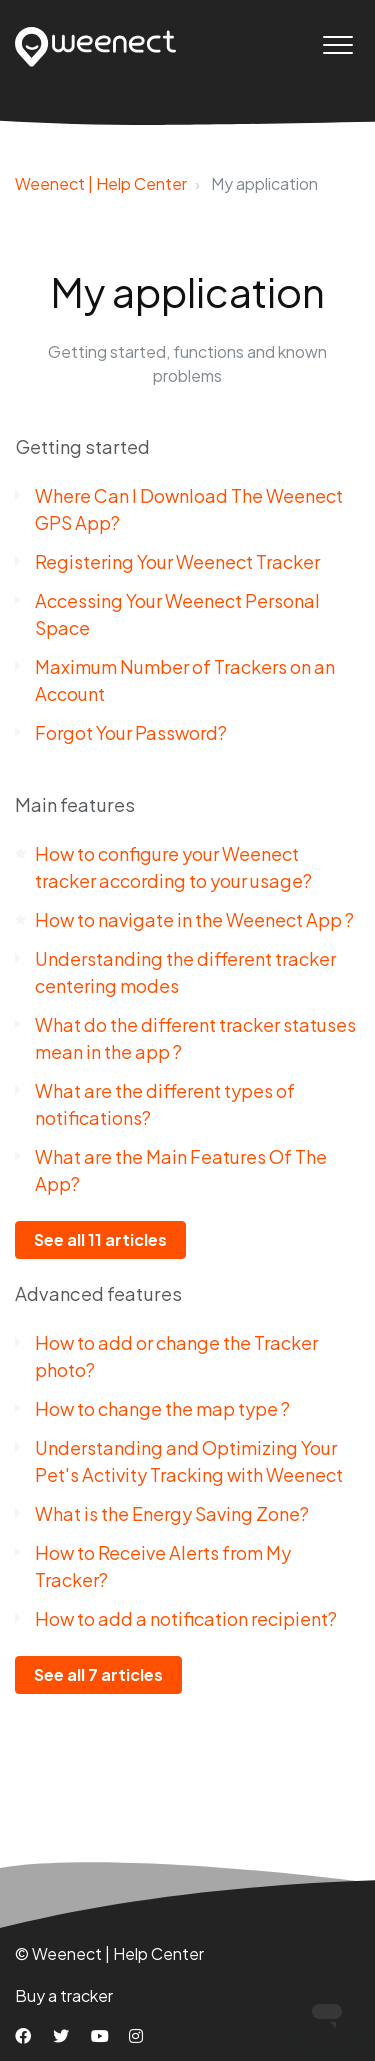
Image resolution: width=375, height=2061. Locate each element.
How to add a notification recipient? (186, 1618)
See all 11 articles (100, 1239)
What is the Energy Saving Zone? (172, 1513)
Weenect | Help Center (101, 183)
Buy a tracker (64, 1995)
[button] (337, 44)
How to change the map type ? (162, 1408)
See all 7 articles (98, 1674)
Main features (75, 804)
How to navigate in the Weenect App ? (194, 919)
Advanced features (98, 1293)
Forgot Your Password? (131, 732)
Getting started (82, 446)
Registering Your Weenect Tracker (177, 561)
